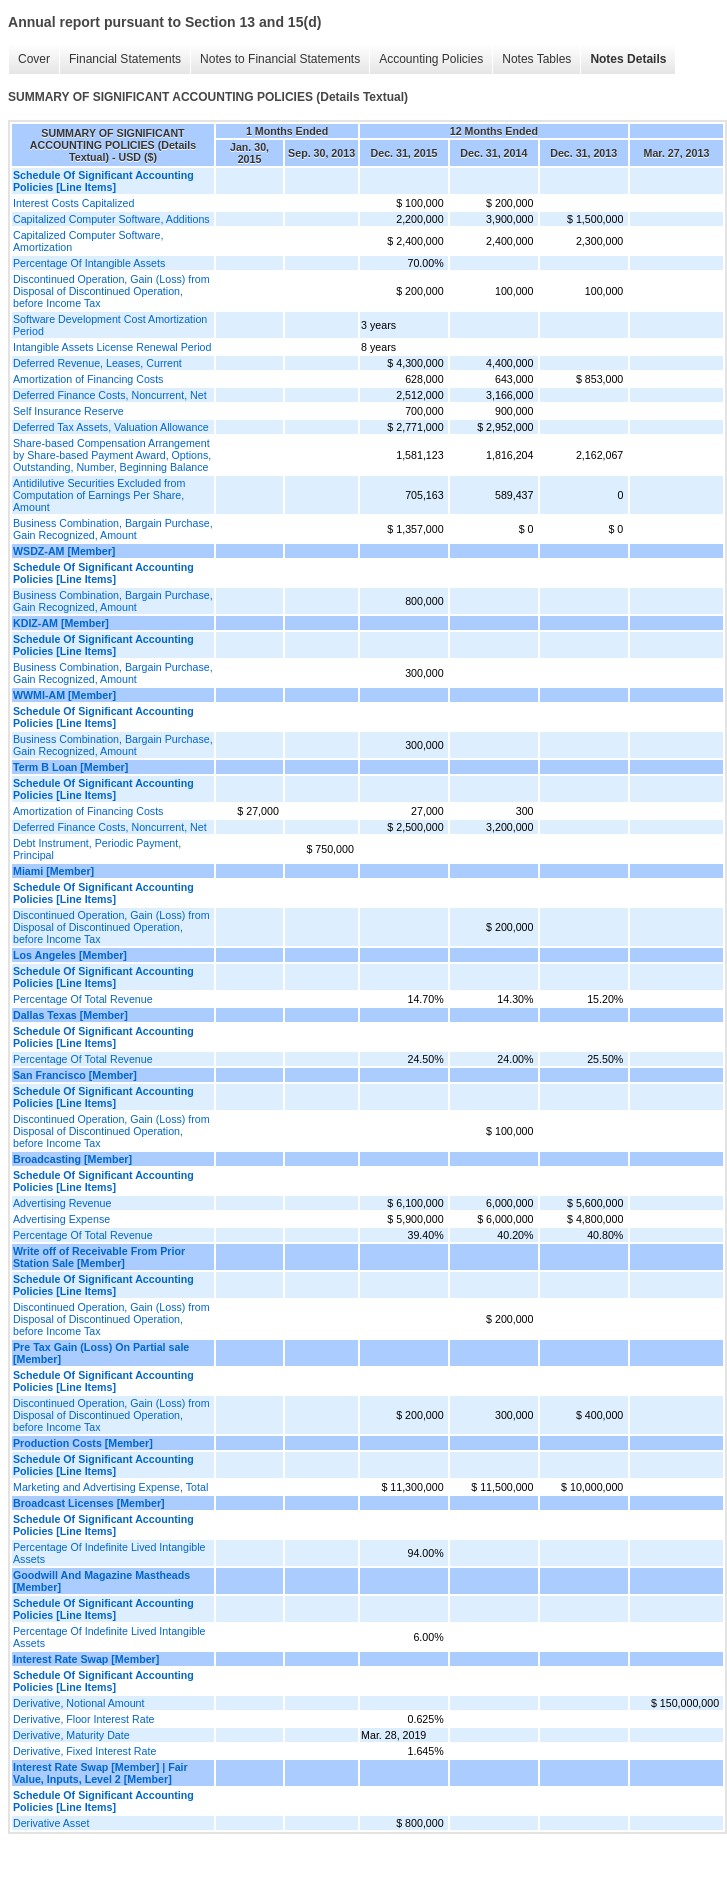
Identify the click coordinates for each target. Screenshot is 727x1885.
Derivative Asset (51, 1823)
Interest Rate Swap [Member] (86, 1659)
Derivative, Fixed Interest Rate (84, 1751)
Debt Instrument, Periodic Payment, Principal (97, 849)
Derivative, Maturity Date (71, 1735)
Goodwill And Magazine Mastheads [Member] (101, 1581)
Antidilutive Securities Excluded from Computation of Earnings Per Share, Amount (99, 495)
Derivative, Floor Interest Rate (84, 1719)
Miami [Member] (53, 871)
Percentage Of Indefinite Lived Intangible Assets (109, 1553)
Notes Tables (536, 59)
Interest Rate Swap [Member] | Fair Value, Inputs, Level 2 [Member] (100, 1773)
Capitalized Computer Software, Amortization (88, 241)
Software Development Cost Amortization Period (110, 325)
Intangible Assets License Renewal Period (112, 347)
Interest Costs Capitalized (73, 203)
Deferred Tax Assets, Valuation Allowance (111, 427)
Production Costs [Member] (83, 1443)
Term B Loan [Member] (70, 767)
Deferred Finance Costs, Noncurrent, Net (110, 395)
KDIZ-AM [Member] (61, 623)
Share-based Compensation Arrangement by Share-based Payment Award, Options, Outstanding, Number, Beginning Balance (112, 455)
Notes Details (628, 59)
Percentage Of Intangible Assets (89, 263)
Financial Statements (125, 59)
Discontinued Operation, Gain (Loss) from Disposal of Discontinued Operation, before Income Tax (111, 291)
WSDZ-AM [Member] (64, 551)
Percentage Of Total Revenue (83, 999)
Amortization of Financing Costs (88, 379)
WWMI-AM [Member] (64, 695)
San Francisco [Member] (75, 1075)
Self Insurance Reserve (68, 411)
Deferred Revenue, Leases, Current (97, 363)
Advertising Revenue (62, 1203)
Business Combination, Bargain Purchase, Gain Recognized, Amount (113, 529)
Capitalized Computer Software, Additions (111, 219)
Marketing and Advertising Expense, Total (110, 1487)
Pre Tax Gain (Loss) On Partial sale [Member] (101, 1353)
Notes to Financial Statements (280, 59)
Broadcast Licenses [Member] (89, 1503)
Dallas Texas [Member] (70, 1015)
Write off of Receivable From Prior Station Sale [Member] (99, 1257)
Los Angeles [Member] (70, 955)
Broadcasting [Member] (72, 1159)
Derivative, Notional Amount (79, 1703)
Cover (34, 59)
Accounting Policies (431, 59)
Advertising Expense (61, 1219)
